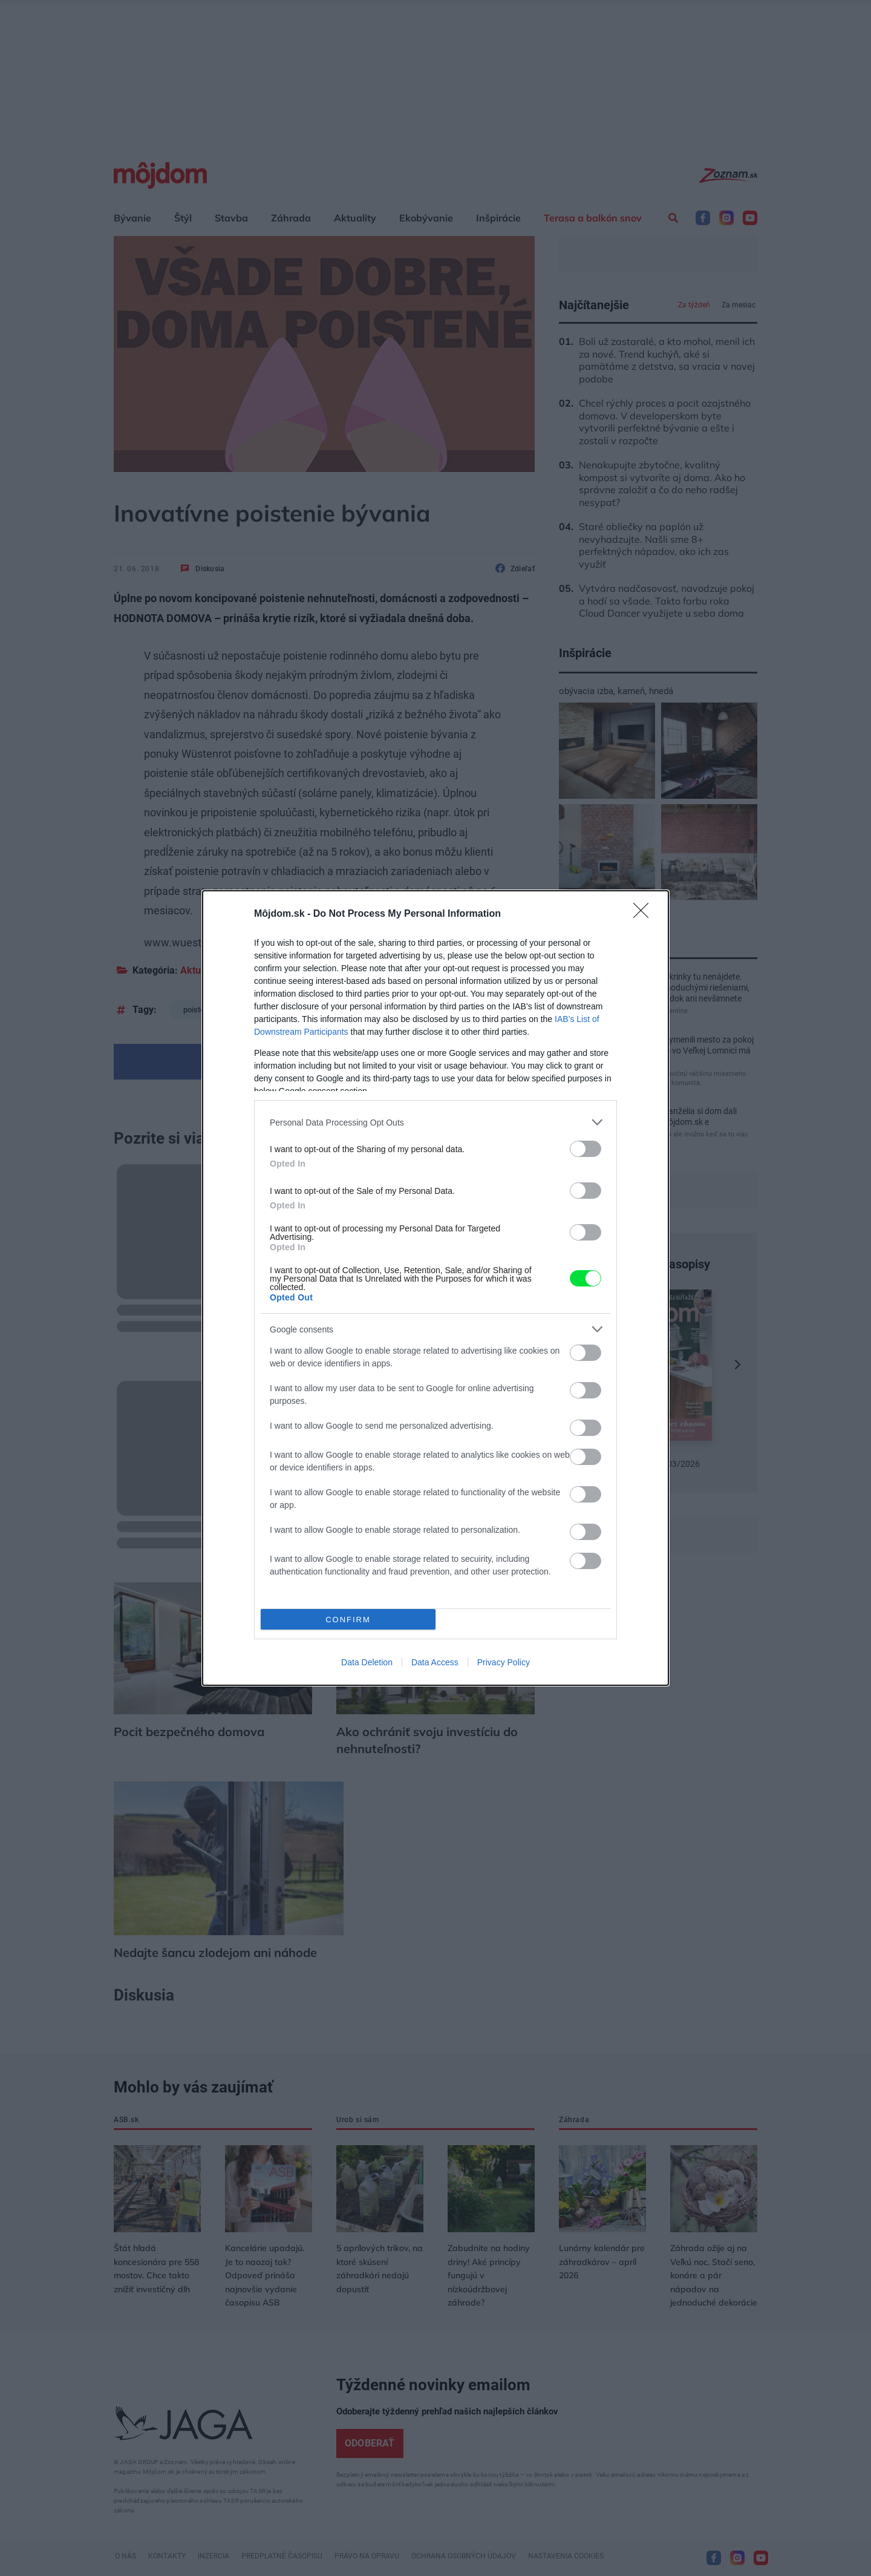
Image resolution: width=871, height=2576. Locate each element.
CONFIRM (348, 1619)
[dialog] (435, 1288)
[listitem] (435, 1122)
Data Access (434, 1662)
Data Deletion (367, 1662)
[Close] (644, 914)
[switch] (585, 1149)
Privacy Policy (503, 1662)
